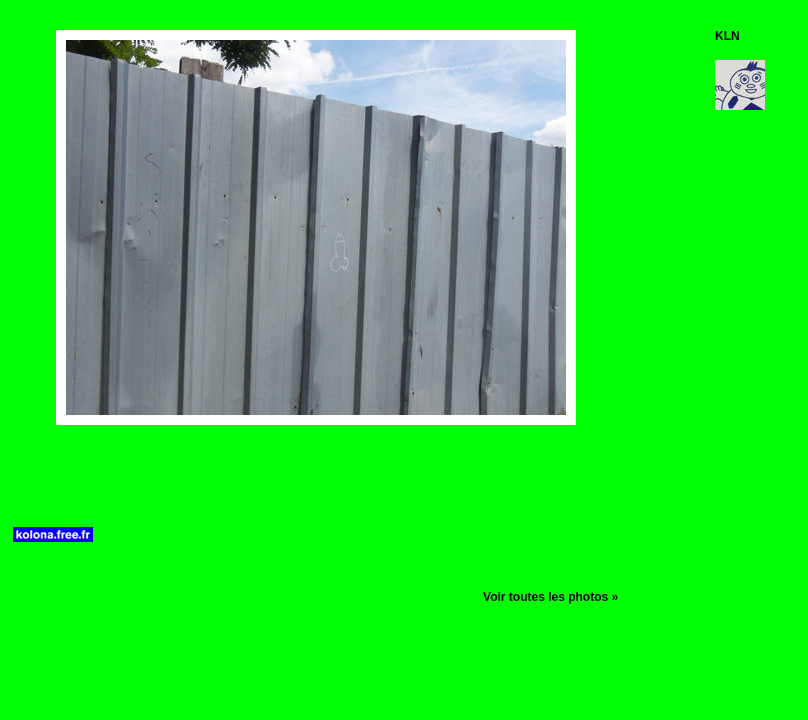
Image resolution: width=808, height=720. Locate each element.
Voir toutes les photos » (550, 597)
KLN (727, 36)
